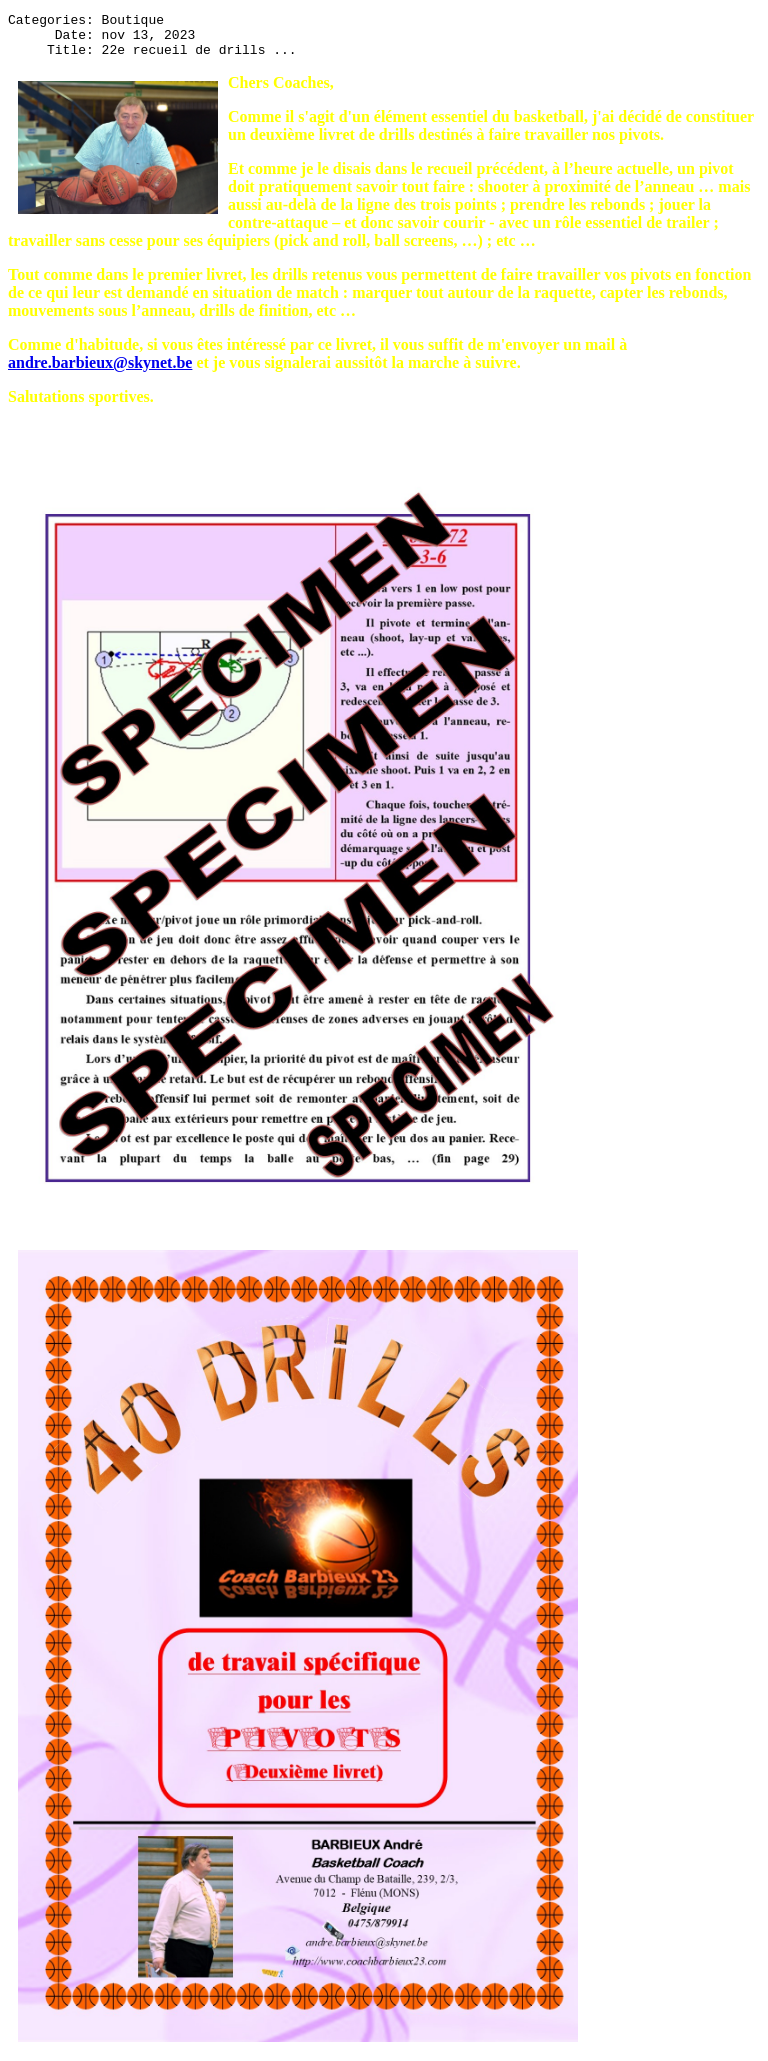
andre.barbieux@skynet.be (100, 371)
